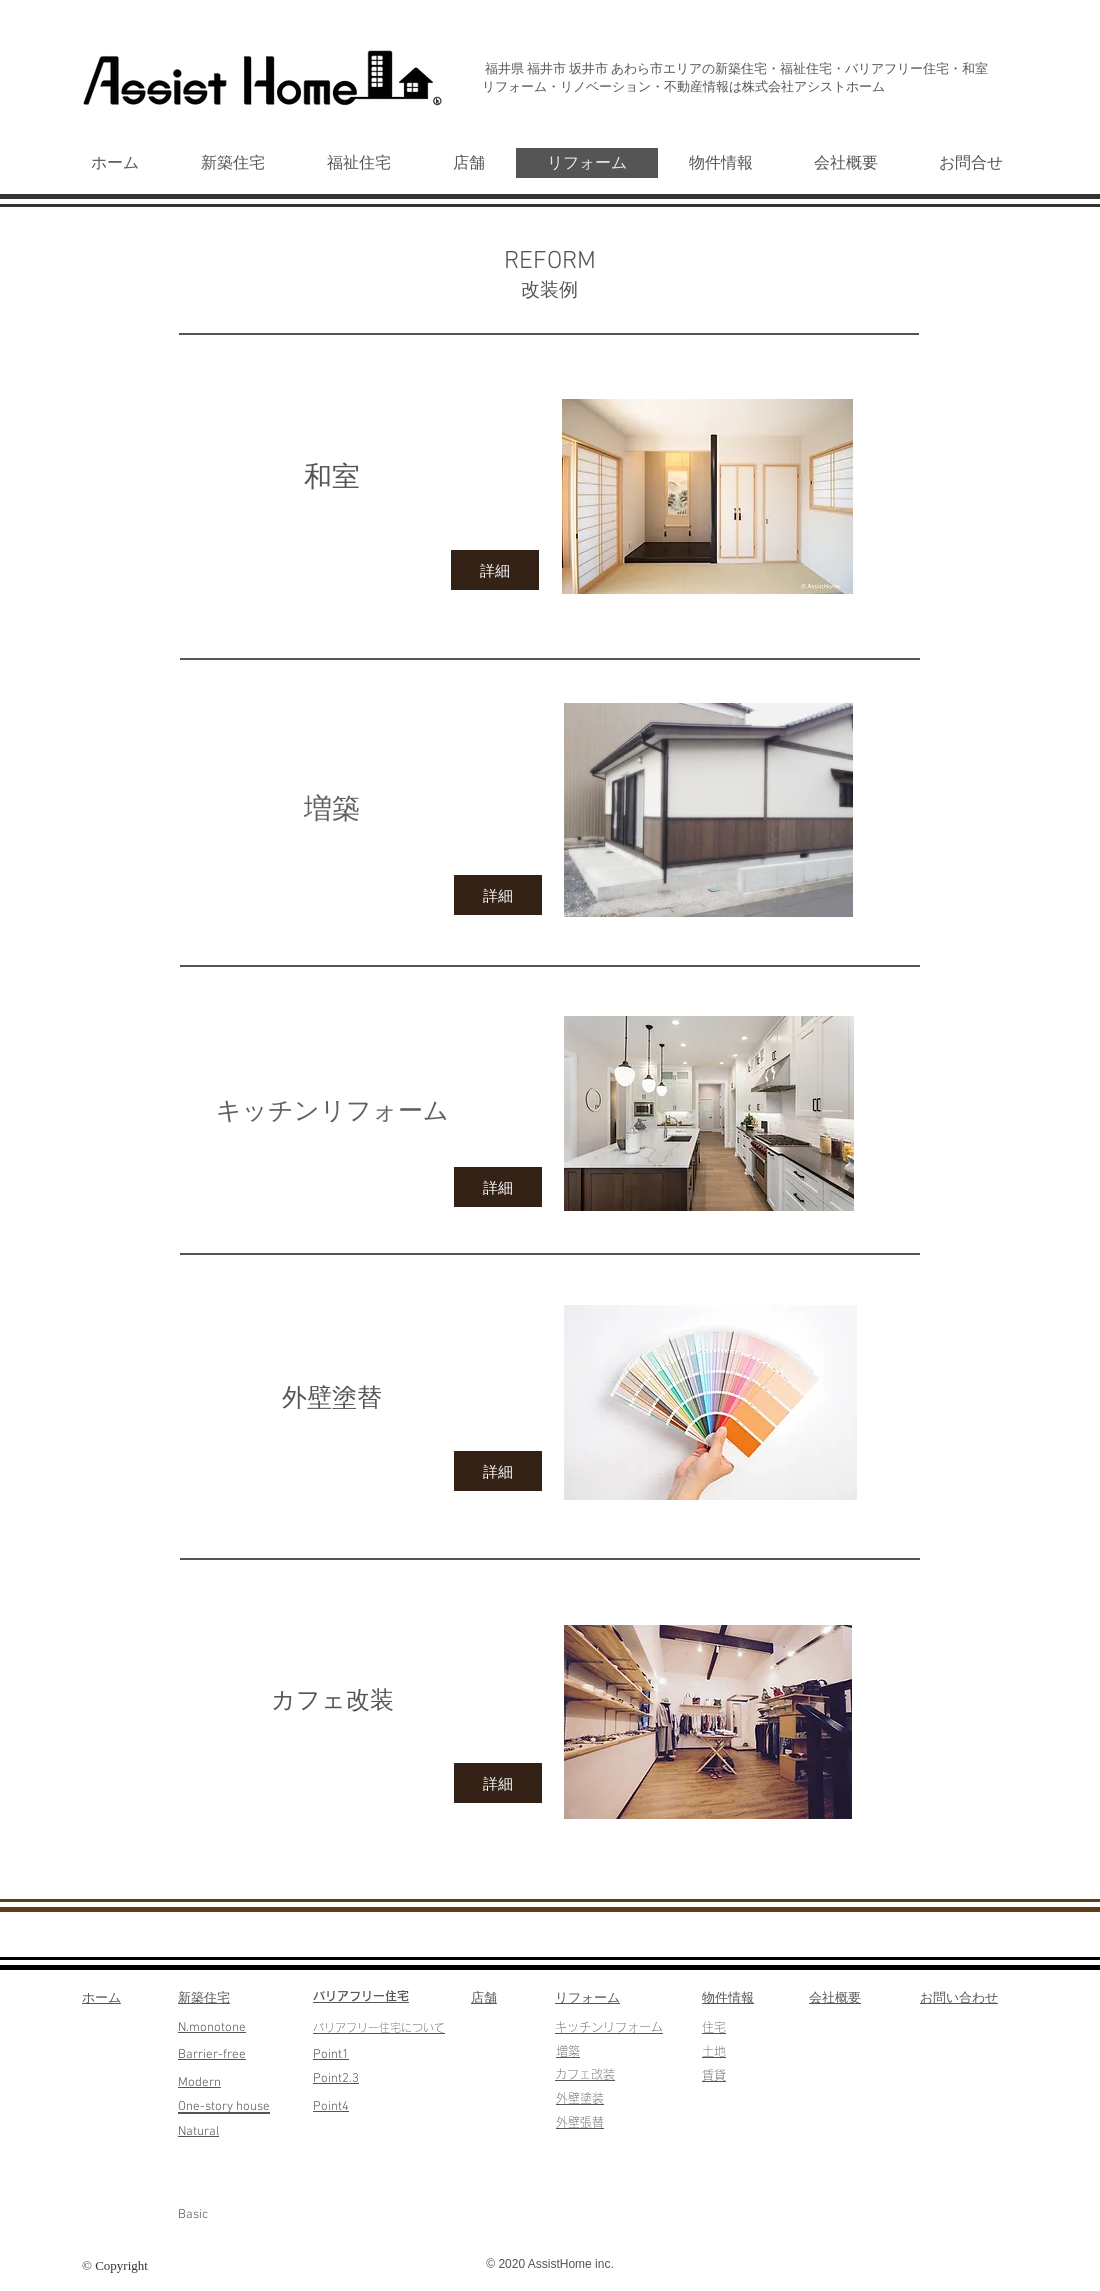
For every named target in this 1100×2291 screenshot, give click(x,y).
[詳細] (495, 570)
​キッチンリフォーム (609, 2027)
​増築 (568, 2051)
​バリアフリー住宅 (361, 1996)
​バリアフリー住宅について (379, 2027)
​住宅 (714, 2027)
